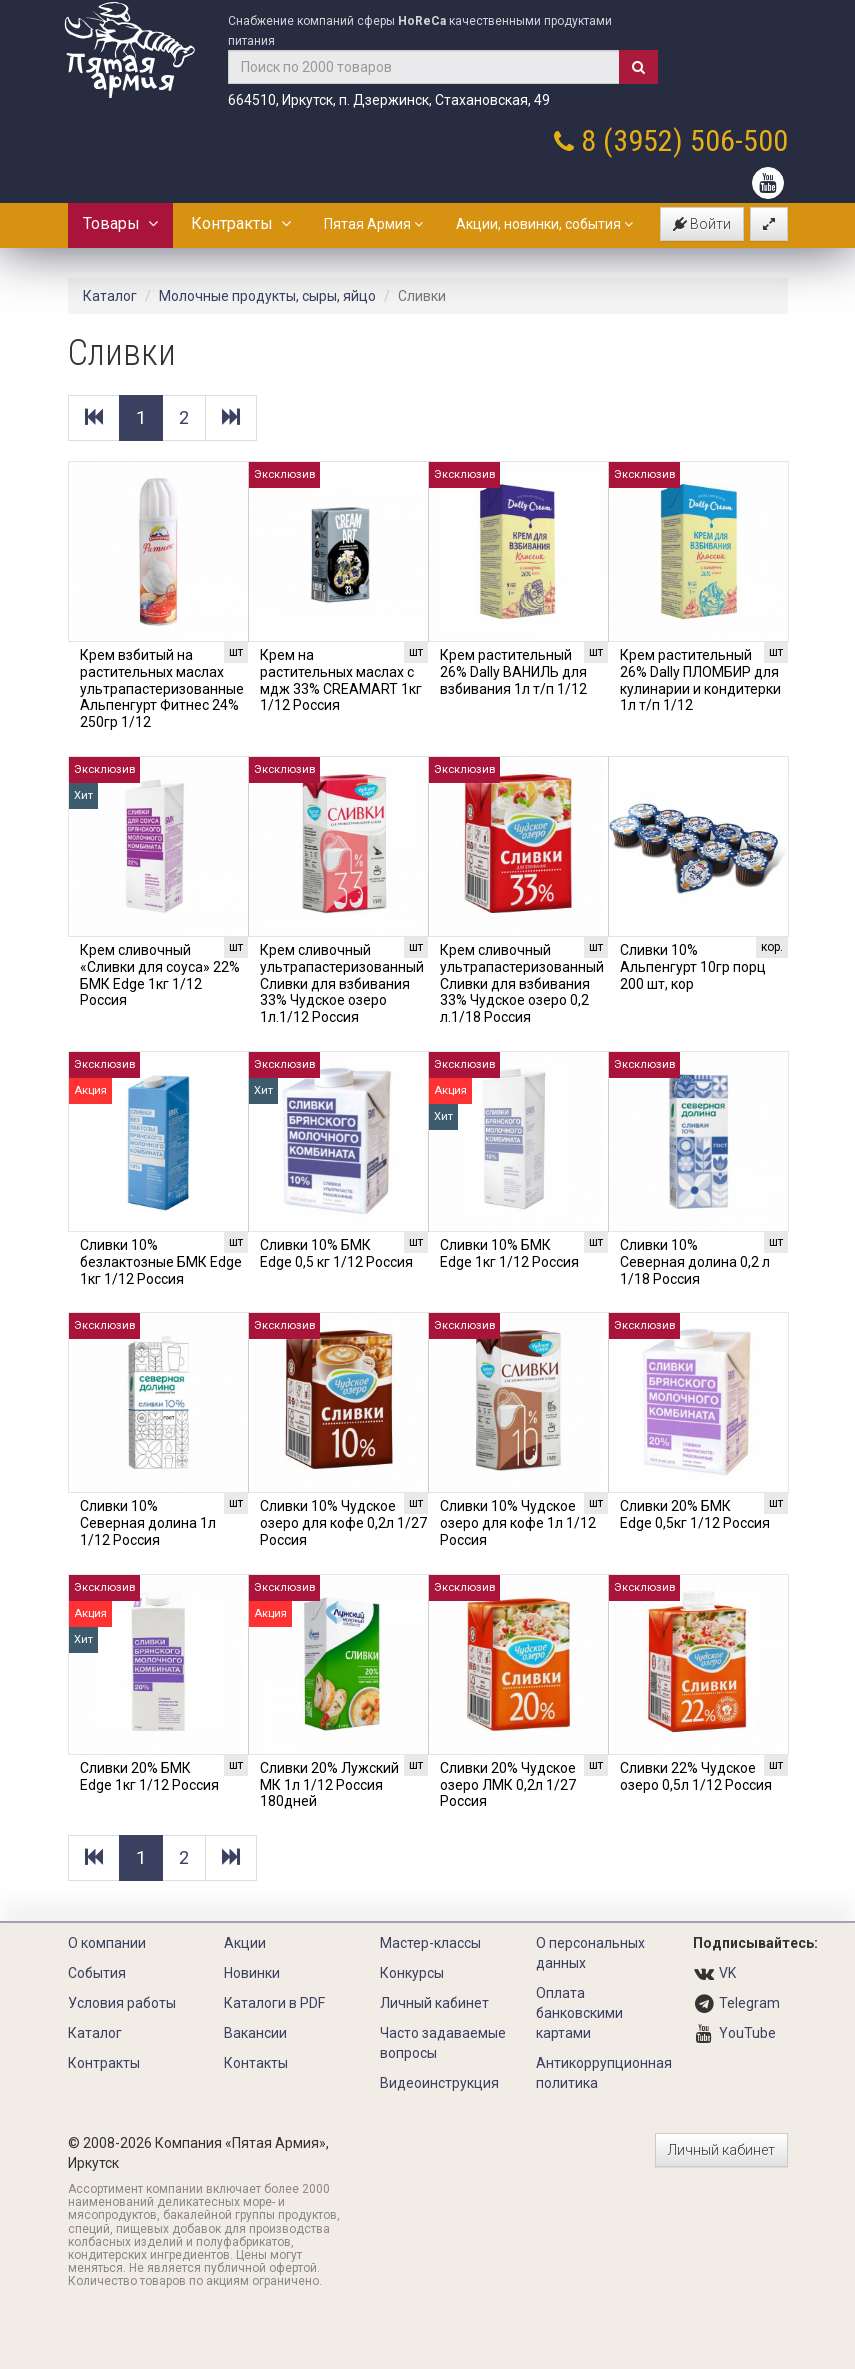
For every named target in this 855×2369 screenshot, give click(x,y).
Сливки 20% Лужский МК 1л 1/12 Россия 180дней (329, 1785)
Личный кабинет (434, 2003)
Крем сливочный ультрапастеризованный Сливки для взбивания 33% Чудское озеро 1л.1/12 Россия (342, 983)
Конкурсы (412, 1973)
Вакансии (255, 2033)
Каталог (110, 296)
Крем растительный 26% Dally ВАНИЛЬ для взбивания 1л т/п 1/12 (513, 672)
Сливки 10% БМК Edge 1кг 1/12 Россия (509, 1253)
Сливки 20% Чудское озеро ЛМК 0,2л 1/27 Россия (508, 1785)
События (97, 1973)
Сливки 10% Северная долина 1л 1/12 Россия (148, 1523)
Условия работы (122, 2003)
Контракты (241, 223)
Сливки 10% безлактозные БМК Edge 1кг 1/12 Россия (161, 1262)
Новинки (252, 1973)
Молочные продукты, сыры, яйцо (267, 296)
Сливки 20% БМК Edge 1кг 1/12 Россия (149, 1776)
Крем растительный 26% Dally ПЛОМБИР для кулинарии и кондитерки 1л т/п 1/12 (700, 680)
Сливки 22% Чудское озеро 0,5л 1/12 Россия (696, 1776)
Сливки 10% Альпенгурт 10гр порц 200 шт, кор (693, 967)
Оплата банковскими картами (579, 2013)
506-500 (739, 140)
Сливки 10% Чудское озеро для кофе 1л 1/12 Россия (518, 1523)
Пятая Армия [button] (373, 224)
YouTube (747, 2033)
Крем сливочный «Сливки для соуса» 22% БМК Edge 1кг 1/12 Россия (160, 975)
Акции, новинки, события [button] (544, 224)
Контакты (256, 2063)
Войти (702, 224)
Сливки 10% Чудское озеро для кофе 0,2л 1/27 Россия (343, 1523)
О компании (107, 1943)
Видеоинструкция (439, 2083)
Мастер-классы (430, 1943)
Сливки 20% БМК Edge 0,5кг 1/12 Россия (695, 1514)
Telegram (749, 2003)
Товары (120, 223)
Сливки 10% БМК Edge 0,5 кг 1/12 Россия (336, 1253)
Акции (245, 1943)
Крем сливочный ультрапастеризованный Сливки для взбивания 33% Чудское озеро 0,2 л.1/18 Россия (522, 983)
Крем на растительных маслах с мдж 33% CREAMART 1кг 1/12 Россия (341, 680)
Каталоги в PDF (274, 2003)
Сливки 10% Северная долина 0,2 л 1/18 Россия (695, 1262)
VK (727, 1973)
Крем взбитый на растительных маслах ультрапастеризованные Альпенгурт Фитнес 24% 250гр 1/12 (162, 688)
